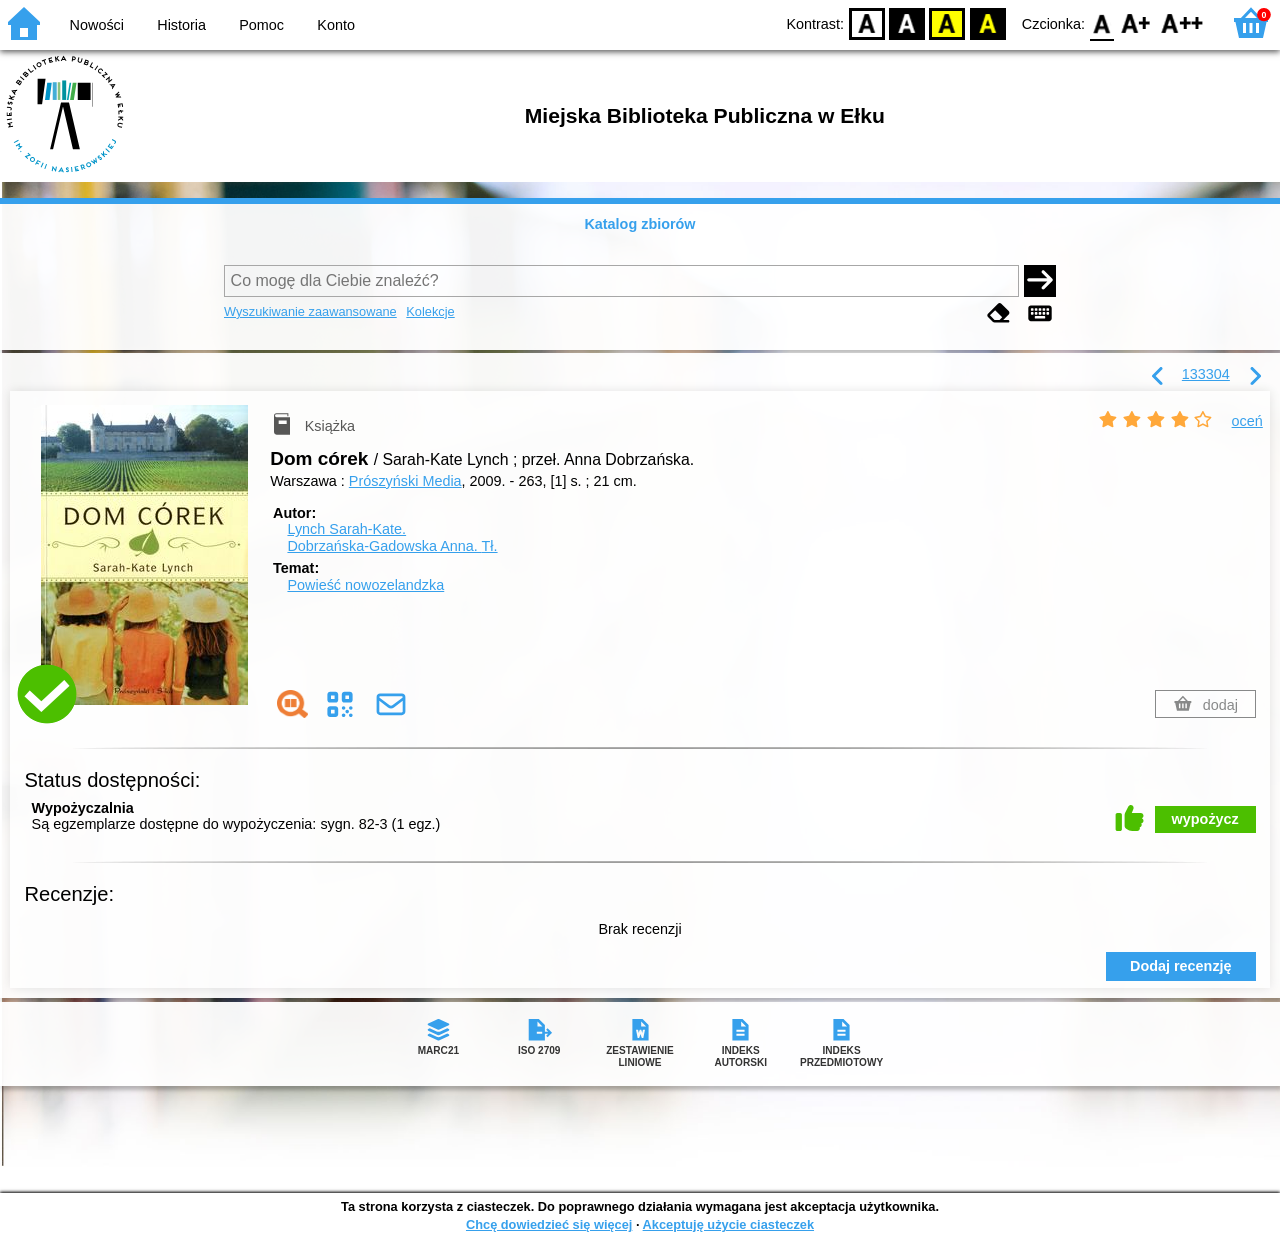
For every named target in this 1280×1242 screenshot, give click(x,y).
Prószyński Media (405, 481)
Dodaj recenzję (1181, 966)
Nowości (97, 25)
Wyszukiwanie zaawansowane (310, 311)
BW (907, 22)
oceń (1247, 421)
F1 (1136, 22)
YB (947, 22)
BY (987, 22)
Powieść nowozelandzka (365, 585)
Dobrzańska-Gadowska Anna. (392, 546)
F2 (1182, 22)
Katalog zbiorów (639, 224)
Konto (336, 25)
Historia (181, 25)
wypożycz (1205, 819)
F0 (1101, 22)
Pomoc (261, 25)
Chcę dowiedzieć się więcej (549, 1224)
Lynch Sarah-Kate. (346, 529)
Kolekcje (430, 311)
